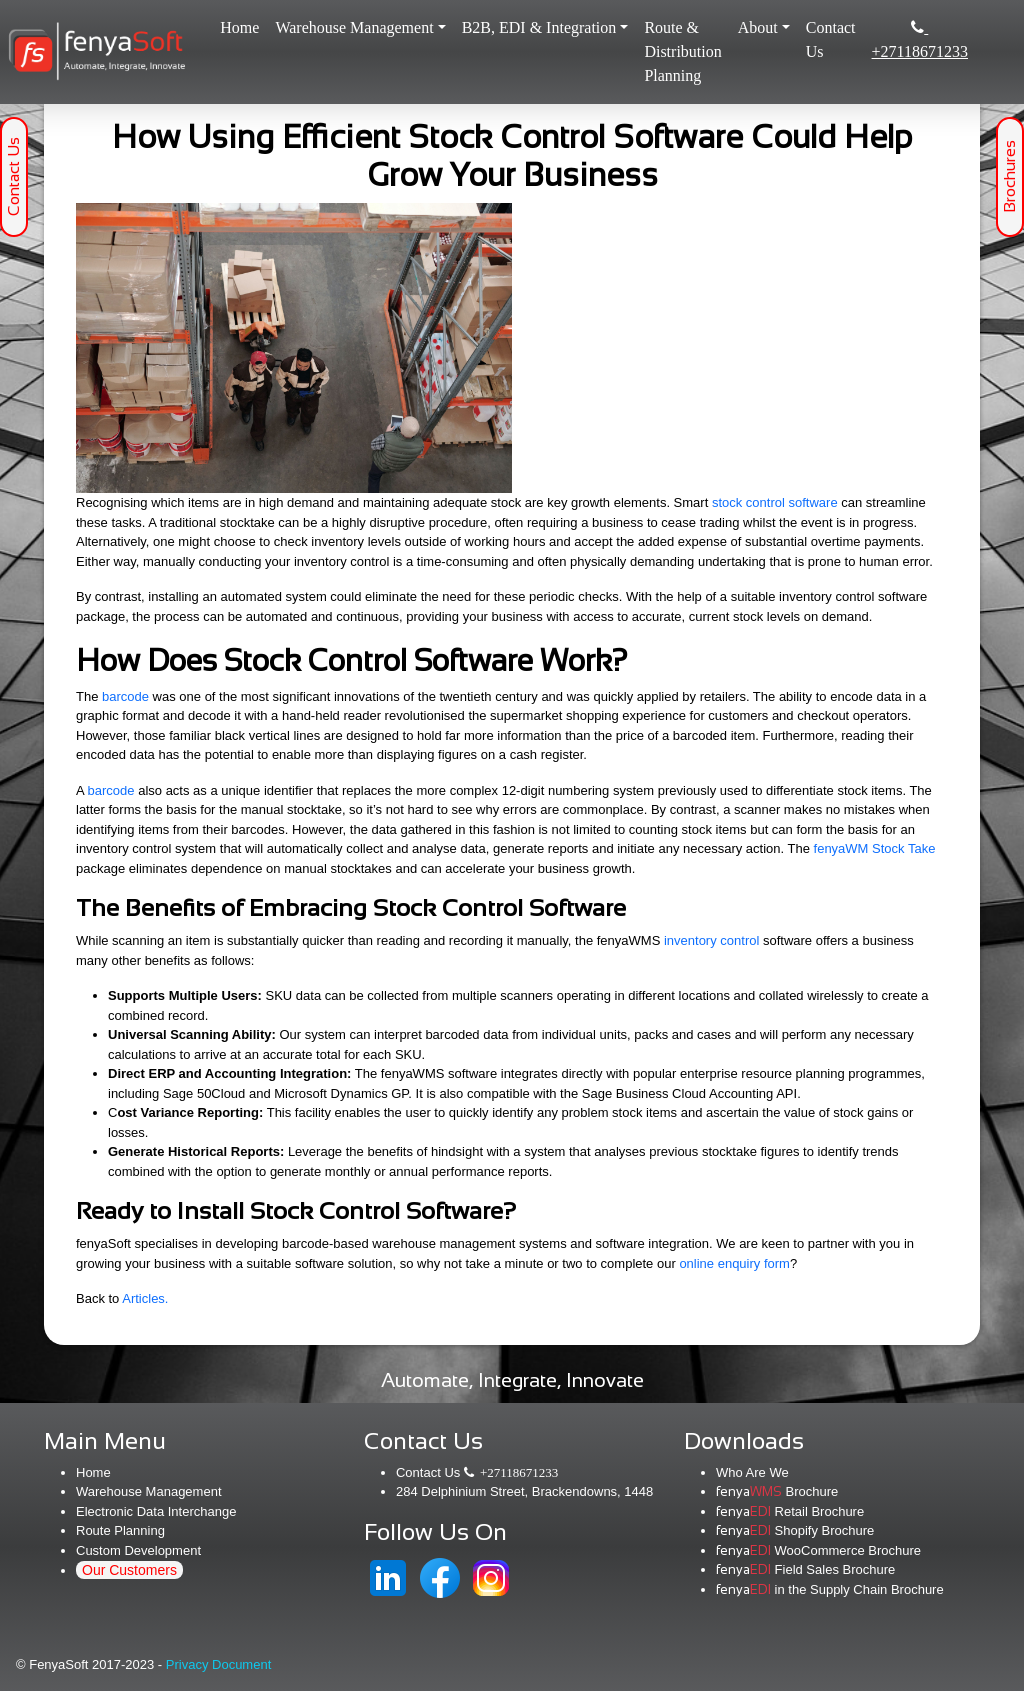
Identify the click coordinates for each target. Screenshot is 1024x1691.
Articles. (145, 1298)
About (758, 27)
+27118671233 (920, 39)
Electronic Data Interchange (156, 1511)
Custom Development (138, 1550)
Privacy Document (218, 1664)
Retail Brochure (790, 1511)
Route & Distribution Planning (682, 51)
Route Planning (120, 1530)
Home (243, 25)
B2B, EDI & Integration (539, 27)
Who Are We (752, 1472)
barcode (125, 696)
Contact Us (831, 39)
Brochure (777, 1491)
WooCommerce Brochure (818, 1550)
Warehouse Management (354, 27)
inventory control (711, 940)
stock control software (775, 502)
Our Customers (129, 1570)
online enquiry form (734, 1263)
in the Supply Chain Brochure (830, 1589)
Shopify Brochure (795, 1530)
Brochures (1009, 177)
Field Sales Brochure (805, 1569)
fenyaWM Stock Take (875, 848)
